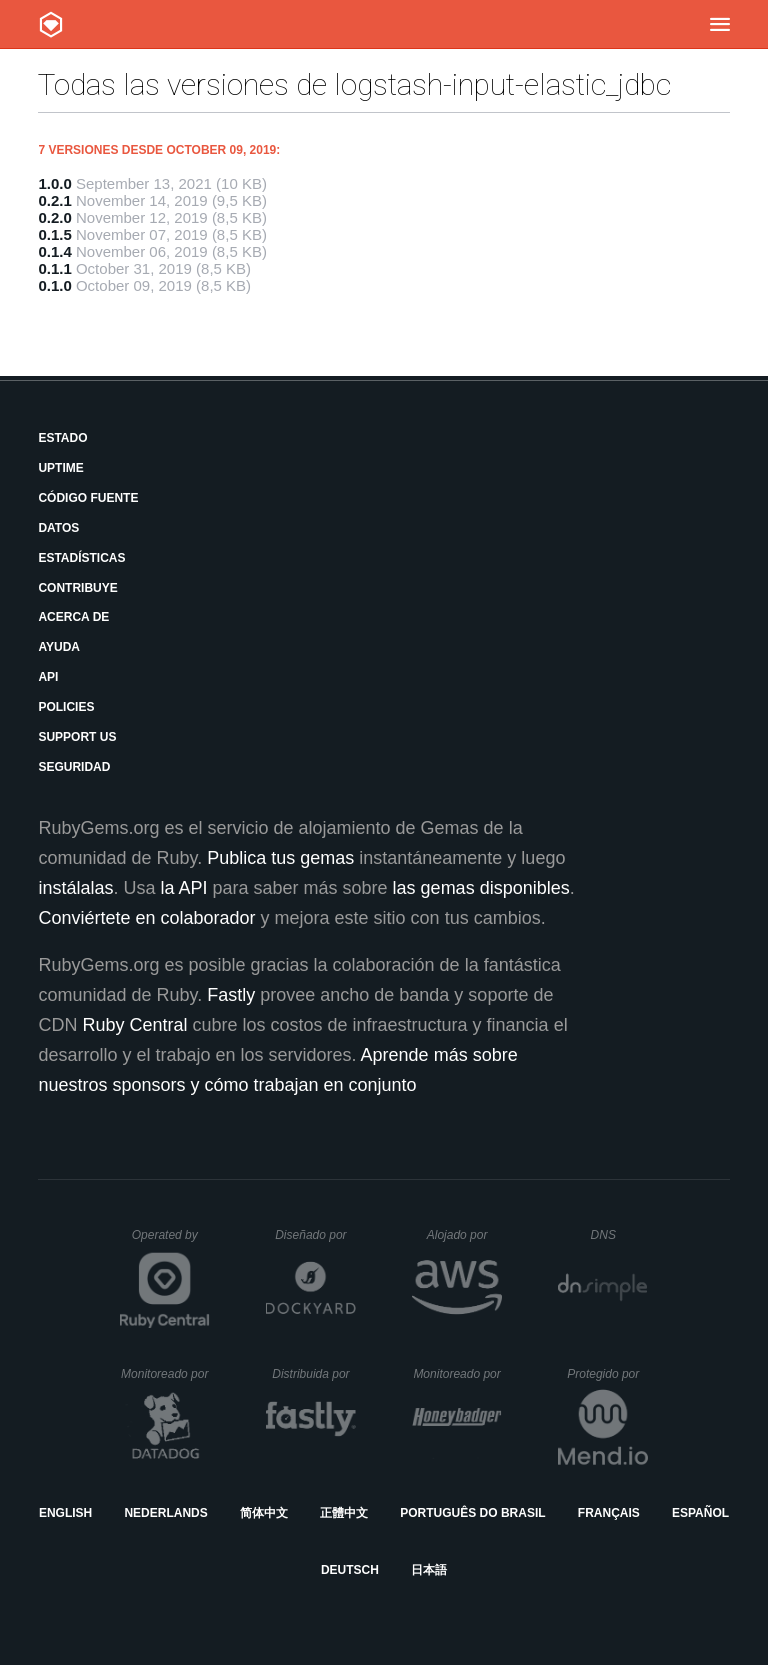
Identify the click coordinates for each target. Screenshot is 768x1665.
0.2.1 (54, 200)
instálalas (75, 888)
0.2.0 (54, 217)
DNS (620, 1235)
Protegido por (607, 1374)
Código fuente (88, 498)
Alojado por (464, 1235)
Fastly (231, 995)
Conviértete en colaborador (146, 918)
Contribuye (77, 588)
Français (609, 1513)
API (48, 677)
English (65, 1513)
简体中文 (264, 1513)
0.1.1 (54, 268)
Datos (58, 528)
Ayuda (59, 647)
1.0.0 (54, 183)
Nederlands (165, 1513)
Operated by (171, 1242)
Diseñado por (315, 1235)
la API (183, 888)
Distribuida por (314, 1374)
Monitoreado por (165, 1374)
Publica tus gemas (280, 858)
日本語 (429, 1570)
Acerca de (73, 617)
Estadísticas (81, 558)
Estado (62, 438)
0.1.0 (54, 285)
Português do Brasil (472, 1513)
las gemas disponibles (481, 888)
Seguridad (74, 767)
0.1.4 (54, 251)
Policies (66, 707)
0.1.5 (54, 234)
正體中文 (344, 1513)
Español (700, 1513)
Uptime (60, 468)
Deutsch (350, 1570)
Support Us (77, 737)
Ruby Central (134, 1025)
